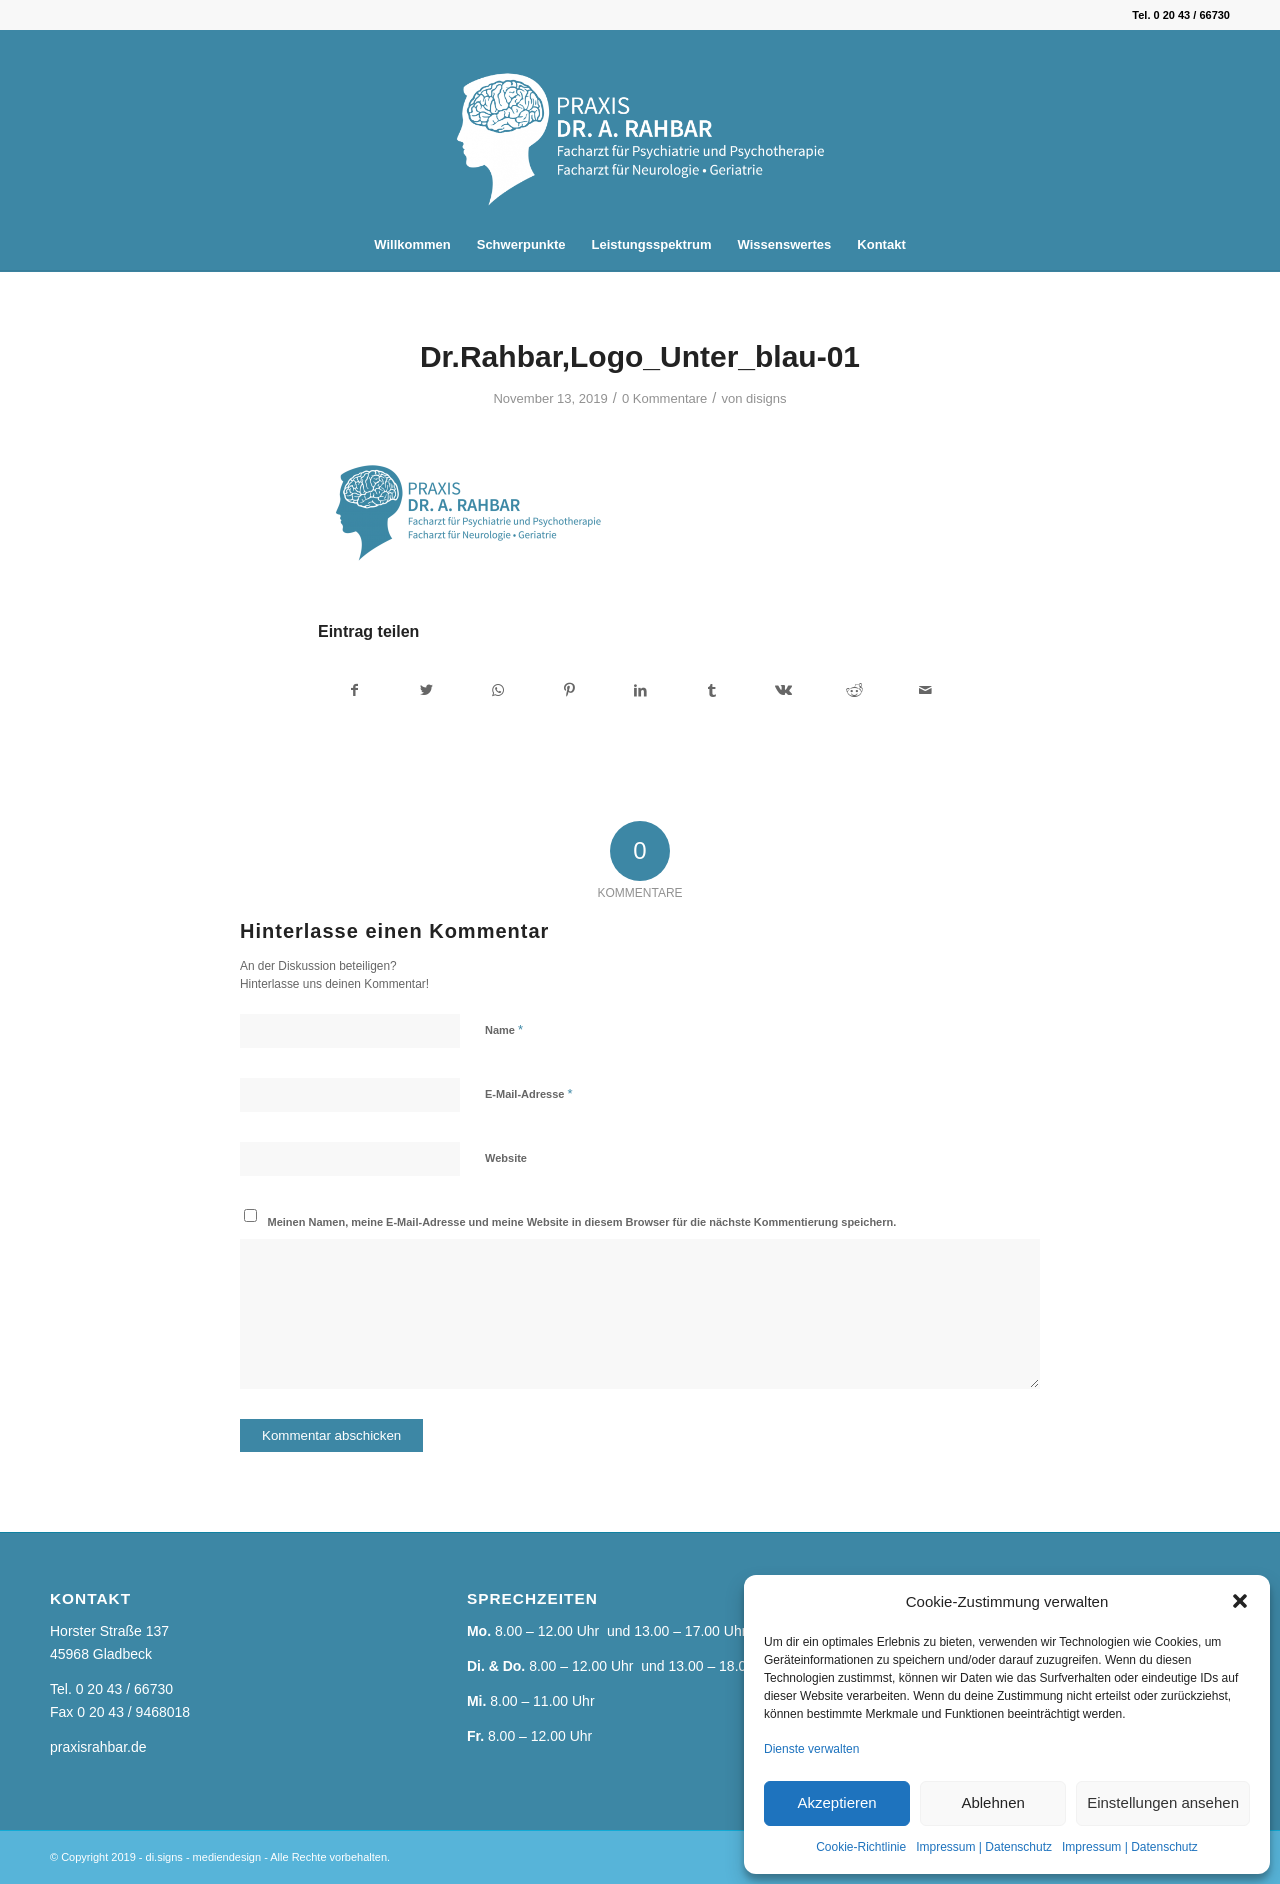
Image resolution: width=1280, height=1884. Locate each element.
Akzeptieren (836, 1802)
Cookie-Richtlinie (861, 1847)
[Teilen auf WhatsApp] (498, 690)
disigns (766, 398)
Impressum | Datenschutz (984, 1847)
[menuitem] (412, 245)
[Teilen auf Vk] (783, 690)
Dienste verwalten (811, 1749)
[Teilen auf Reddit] (854, 690)
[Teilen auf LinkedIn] (640, 690)
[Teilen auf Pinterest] (569, 690)
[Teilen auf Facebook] (354, 690)
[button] (1240, 1601)
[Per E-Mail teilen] (926, 690)
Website (506, 1158)
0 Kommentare (664, 398)
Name (504, 1029)
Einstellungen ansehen (1163, 1802)
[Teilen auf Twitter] (426, 690)
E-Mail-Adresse (529, 1093)
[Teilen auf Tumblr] (712, 690)
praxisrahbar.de (98, 1747)
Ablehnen (992, 1802)
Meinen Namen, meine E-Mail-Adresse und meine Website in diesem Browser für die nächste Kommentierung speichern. (582, 1222)
